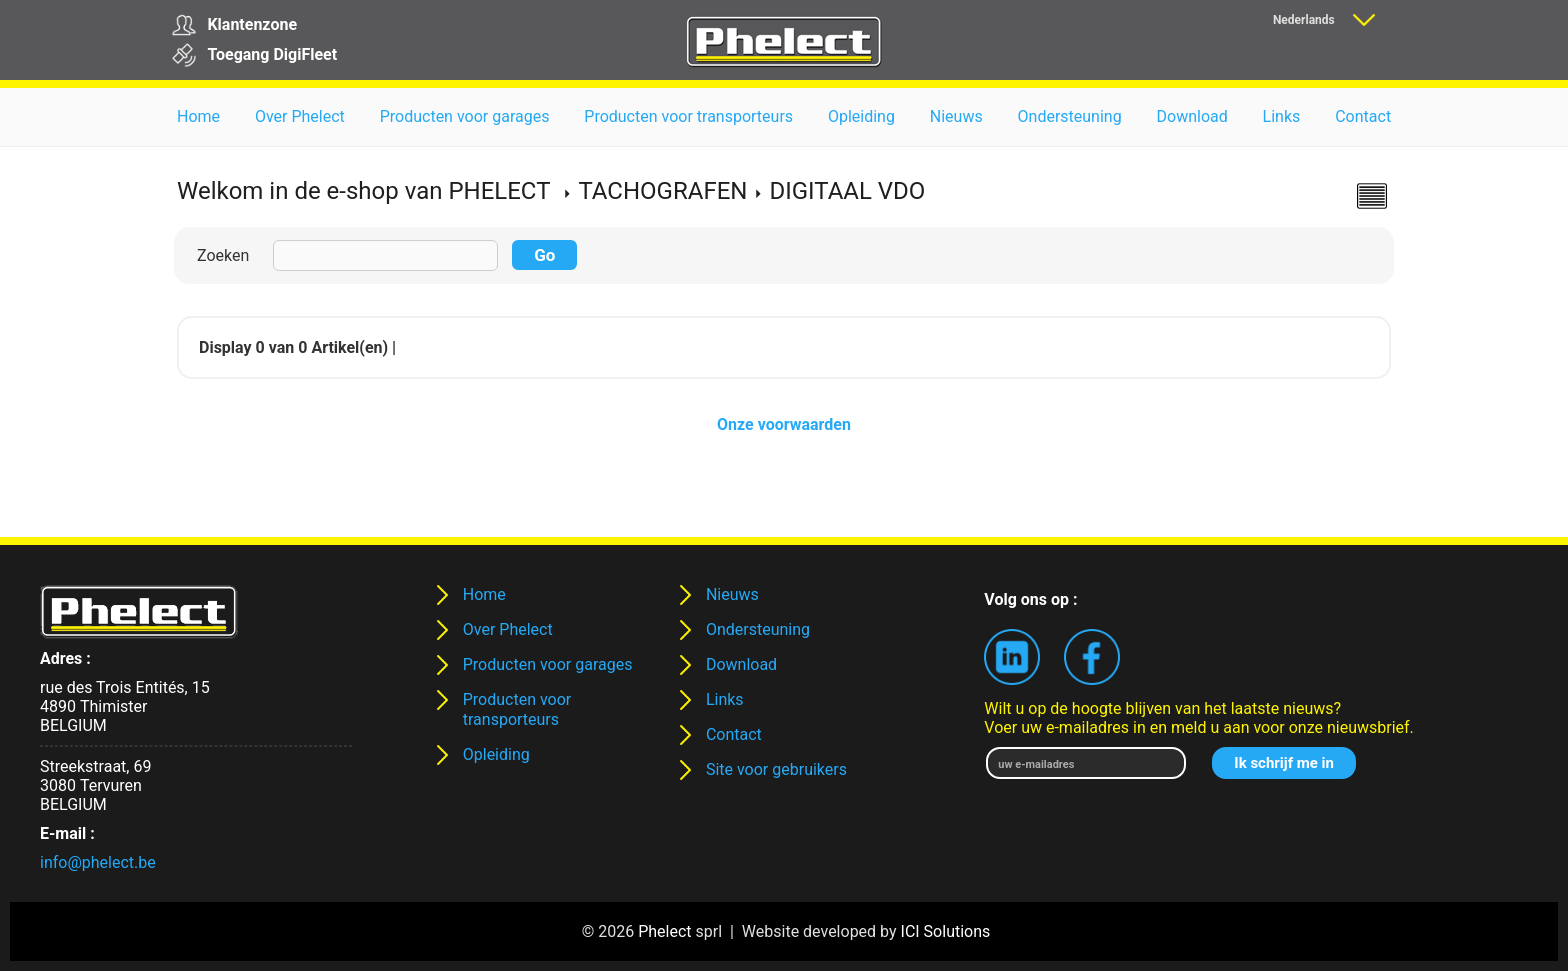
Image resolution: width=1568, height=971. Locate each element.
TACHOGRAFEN (662, 191)
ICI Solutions (946, 931)
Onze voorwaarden (784, 424)
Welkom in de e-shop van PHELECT (363, 191)
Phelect (664, 931)
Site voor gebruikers (776, 769)
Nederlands (1304, 20)
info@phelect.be (98, 862)
